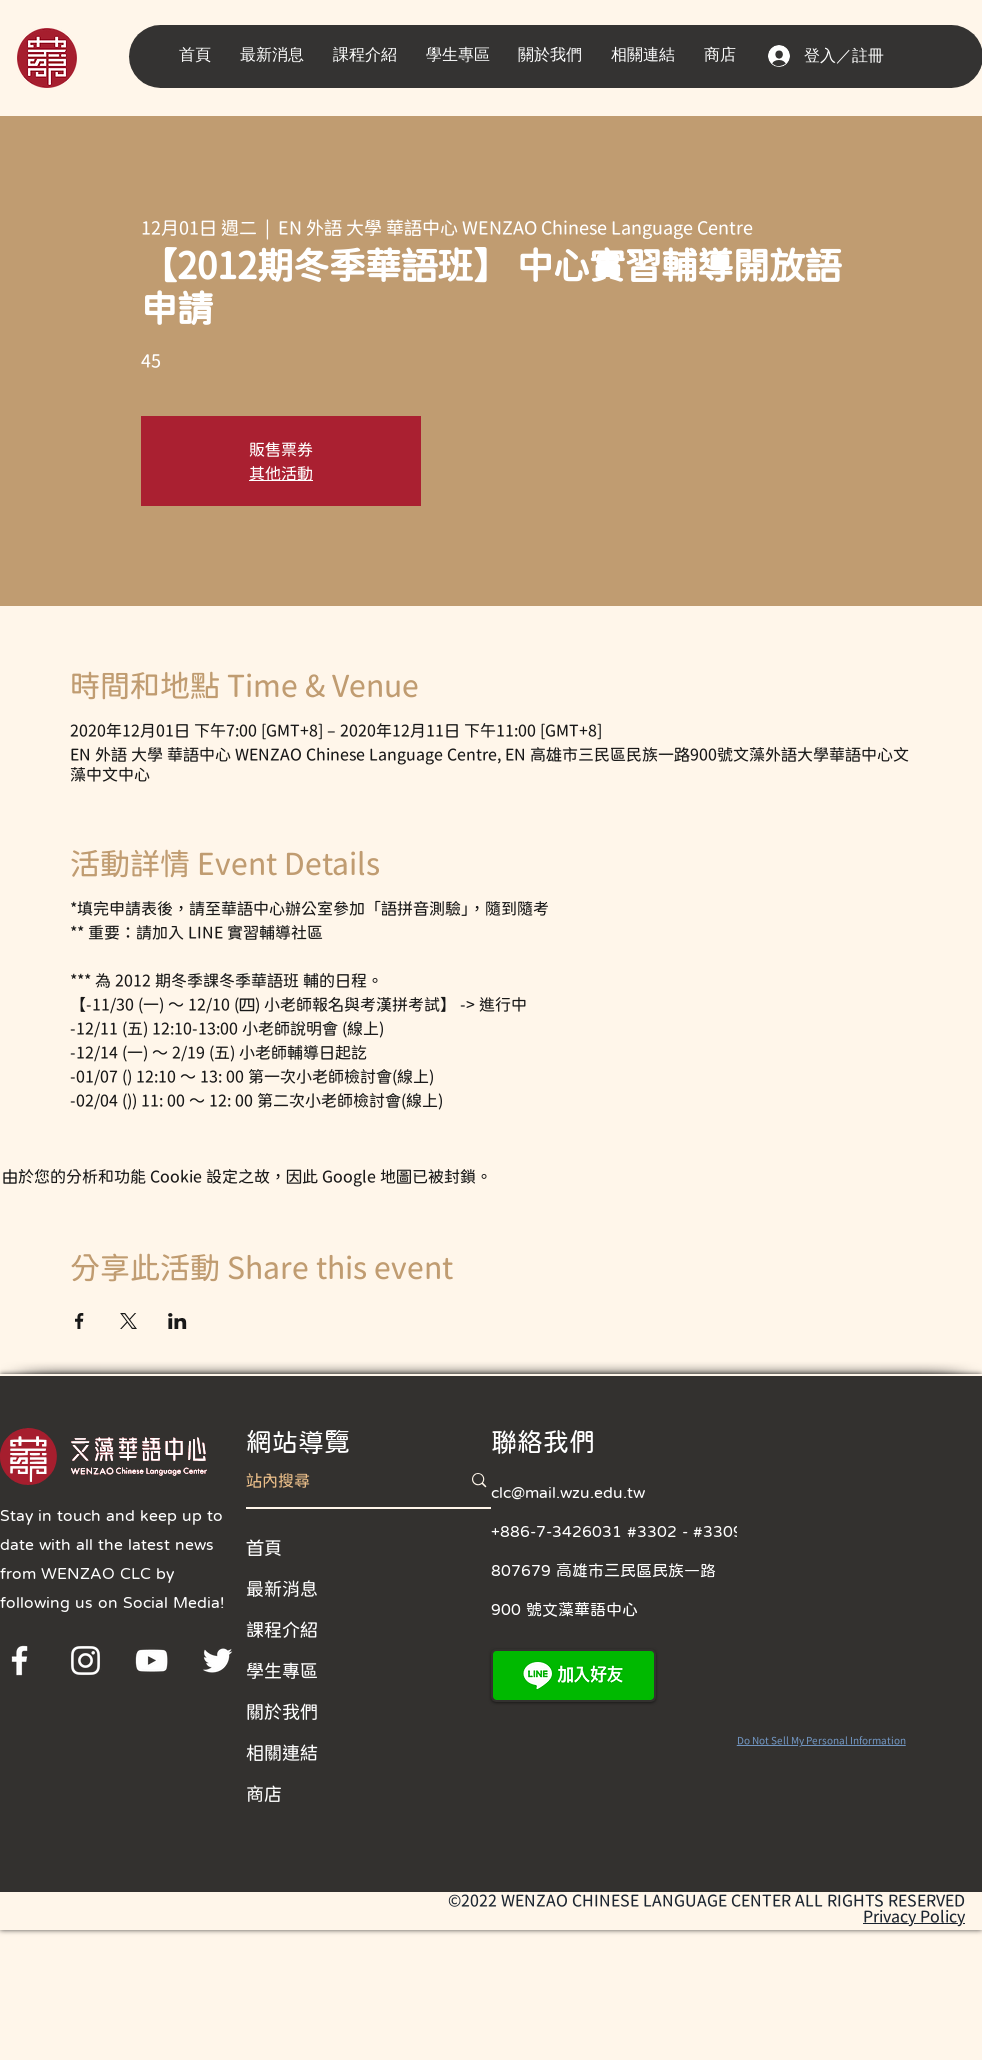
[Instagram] (85, 1660)
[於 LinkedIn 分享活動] (177, 1321)
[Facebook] (19, 1660)
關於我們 (282, 1711)
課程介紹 (282, 1629)
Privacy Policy (914, 1916)
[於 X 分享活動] (128, 1321)
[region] (74, 56)
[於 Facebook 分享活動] (79, 1321)
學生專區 (282, 1670)
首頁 (264, 1547)
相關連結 (282, 1752)
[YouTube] (151, 1660)
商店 (264, 1793)
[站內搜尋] (338, 1480)
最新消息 (282, 1588)
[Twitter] (217, 1660)
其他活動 (281, 473)
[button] (276, 55)
